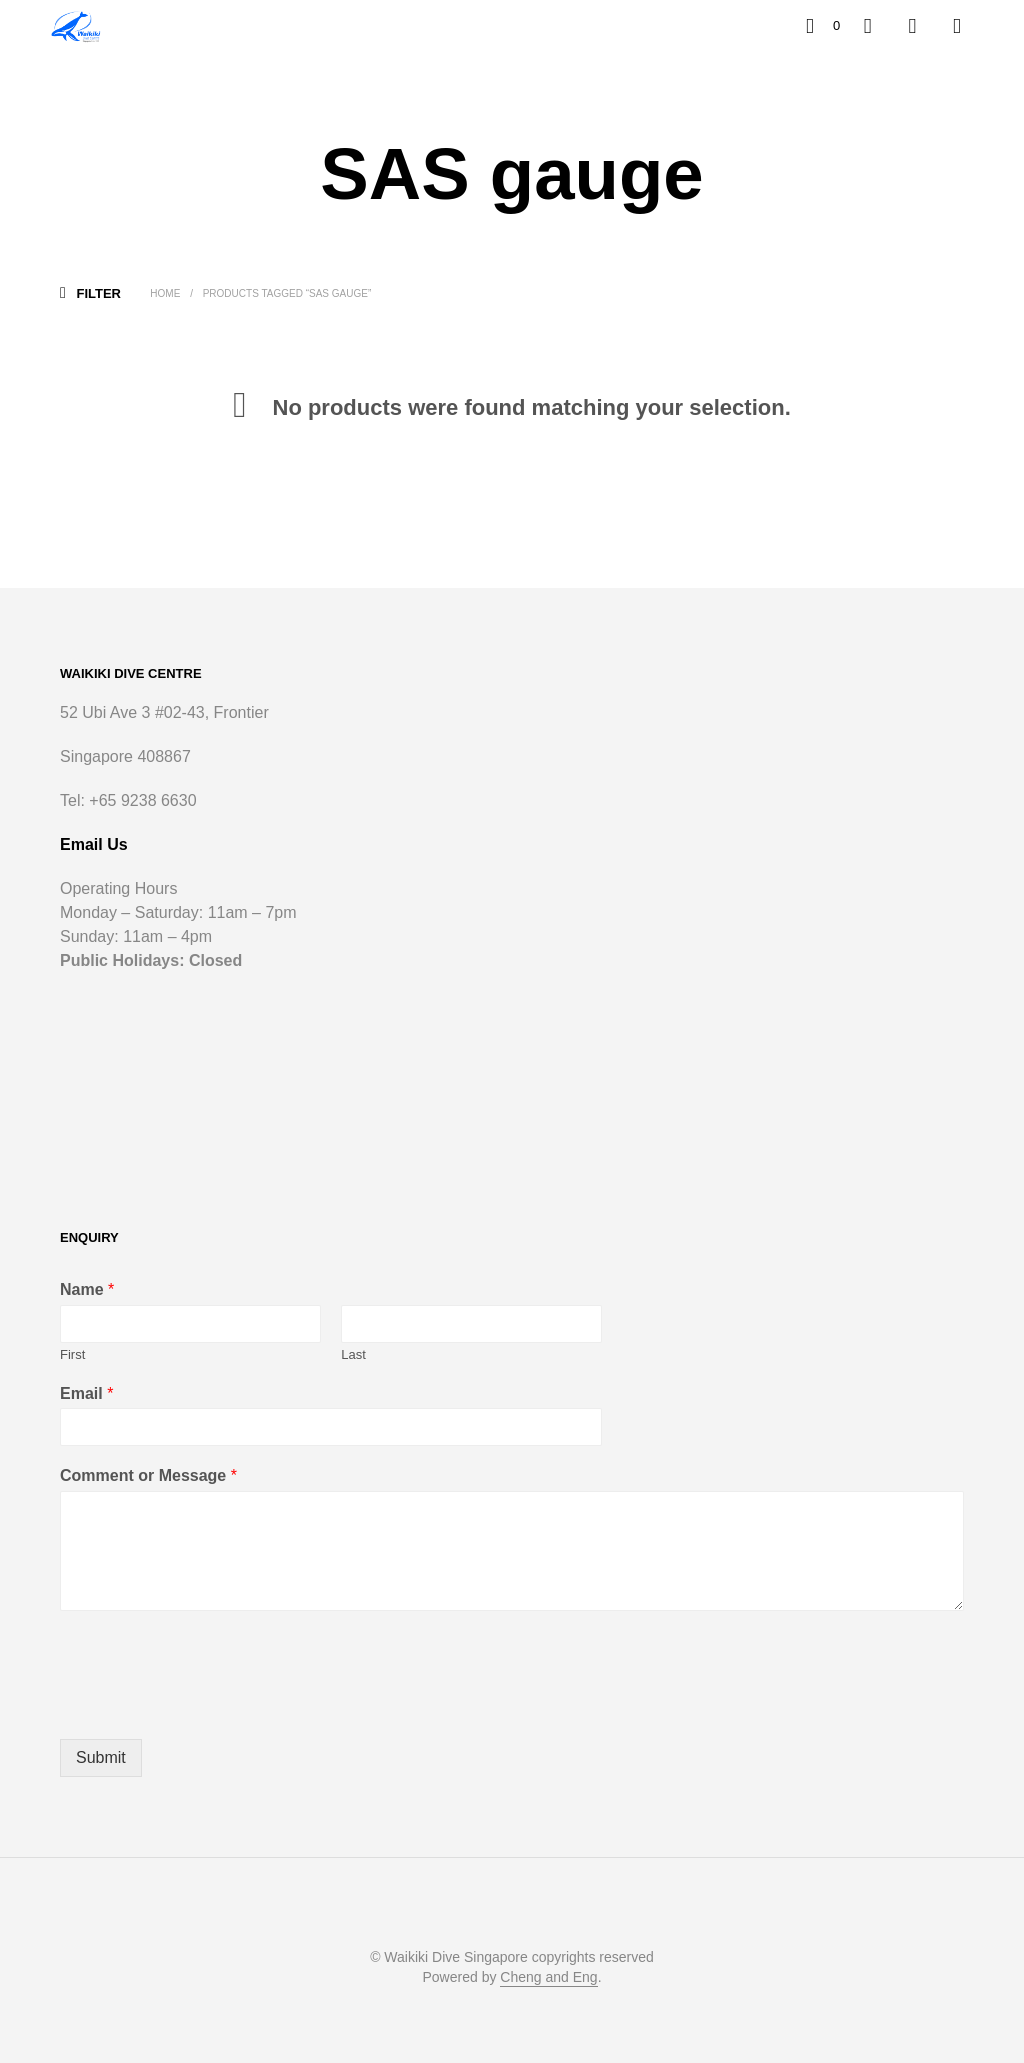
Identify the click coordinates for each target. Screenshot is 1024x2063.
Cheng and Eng (548, 1977)
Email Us (94, 844)
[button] (823, 26)
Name (87, 1289)
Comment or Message (148, 1475)
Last (353, 1354)
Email (86, 1393)
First (72, 1354)
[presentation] (212, 1706)
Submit (101, 1757)
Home (165, 293)
